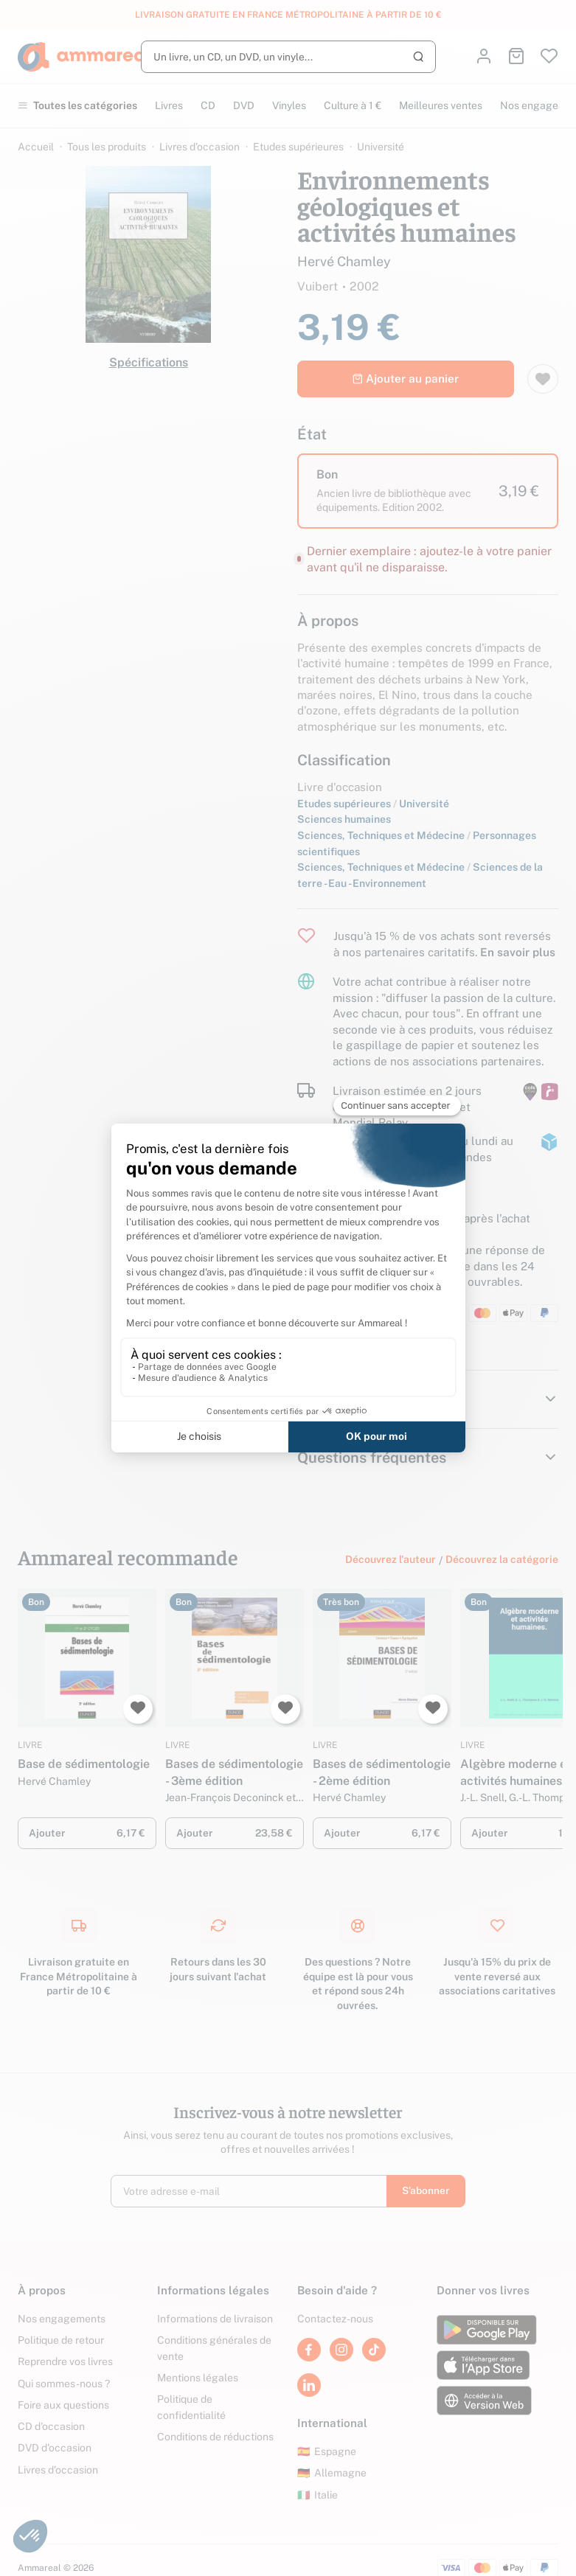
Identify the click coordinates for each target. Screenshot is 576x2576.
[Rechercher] (288, 57)
